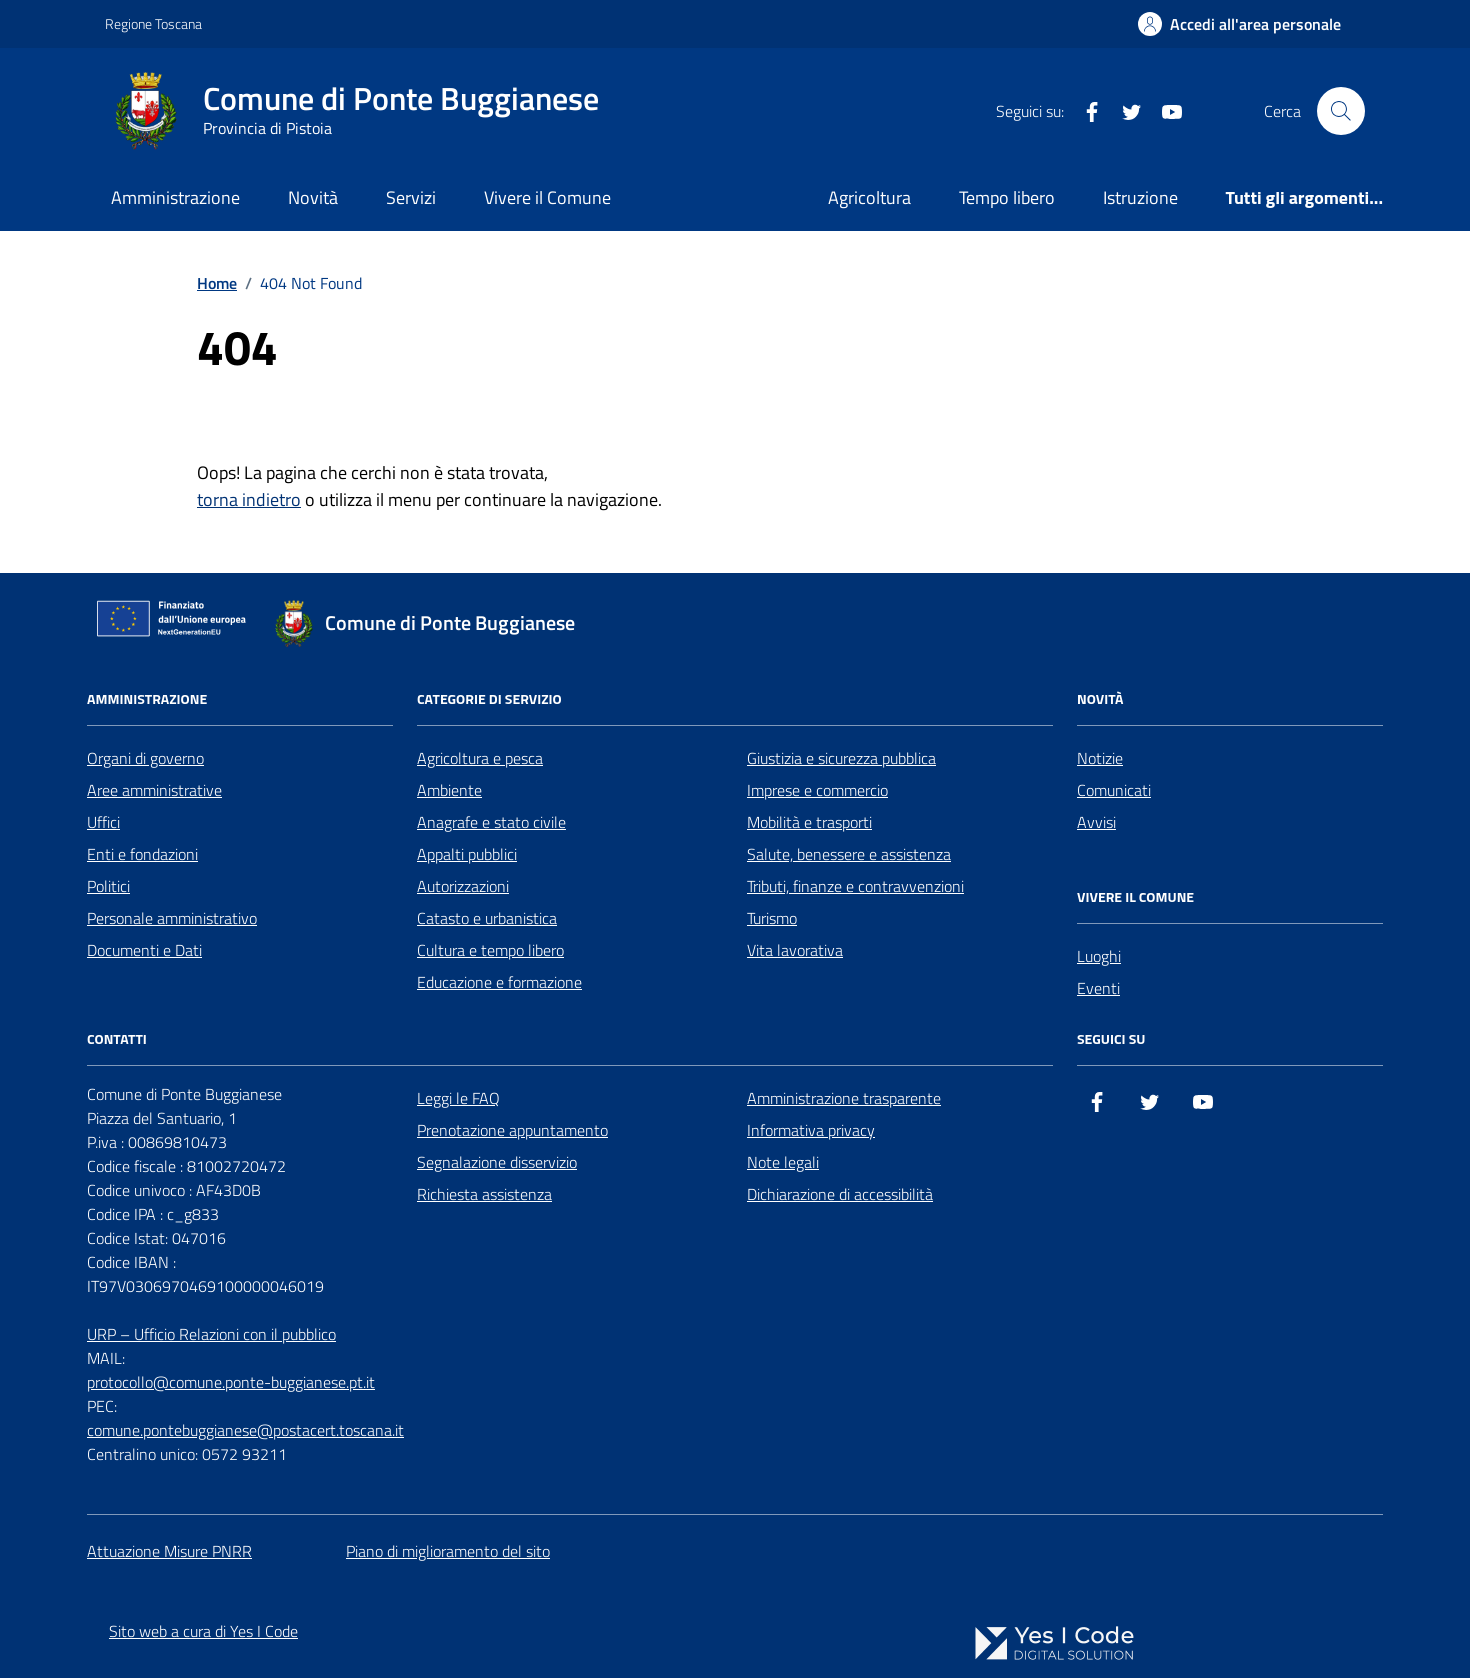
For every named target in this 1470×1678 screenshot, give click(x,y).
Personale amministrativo (172, 918)
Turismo (772, 918)
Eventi (1098, 988)
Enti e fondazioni (142, 854)
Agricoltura (869, 197)
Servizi (411, 197)
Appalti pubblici (467, 854)
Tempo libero (1007, 197)
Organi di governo (145, 758)
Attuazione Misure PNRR (169, 1551)
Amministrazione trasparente (844, 1098)
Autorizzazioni (463, 886)
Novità (313, 197)
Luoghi (1099, 956)
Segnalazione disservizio (497, 1162)
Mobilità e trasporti (809, 822)
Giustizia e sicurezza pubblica (841, 758)
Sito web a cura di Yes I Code (203, 1631)
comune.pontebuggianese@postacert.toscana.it (245, 1430)
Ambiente (449, 790)
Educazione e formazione (499, 982)
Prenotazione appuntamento (512, 1130)
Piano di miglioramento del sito (448, 1551)
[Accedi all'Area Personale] (1239, 24)
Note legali (783, 1162)
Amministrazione (175, 197)
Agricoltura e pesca (480, 758)
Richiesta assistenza (484, 1194)
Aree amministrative (154, 790)
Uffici (103, 822)
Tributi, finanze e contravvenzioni (855, 886)
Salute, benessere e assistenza (849, 854)
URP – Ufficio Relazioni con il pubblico (211, 1334)
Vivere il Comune (547, 197)
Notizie (1100, 758)
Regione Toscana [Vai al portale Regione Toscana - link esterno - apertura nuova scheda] (153, 23)
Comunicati (1114, 790)
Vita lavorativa (795, 950)
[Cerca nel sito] (1341, 111)
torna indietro (249, 499)
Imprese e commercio (817, 790)
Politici (108, 886)
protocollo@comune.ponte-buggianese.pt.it (231, 1382)
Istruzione (1140, 197)
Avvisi (1096, 822)
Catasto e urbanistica (487, 918)
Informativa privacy (811, 1130)
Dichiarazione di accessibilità (840, 1194)
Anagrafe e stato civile (491, 822)
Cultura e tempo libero (490, 950)
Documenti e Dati (144, 950)
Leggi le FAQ (458, 1098)
